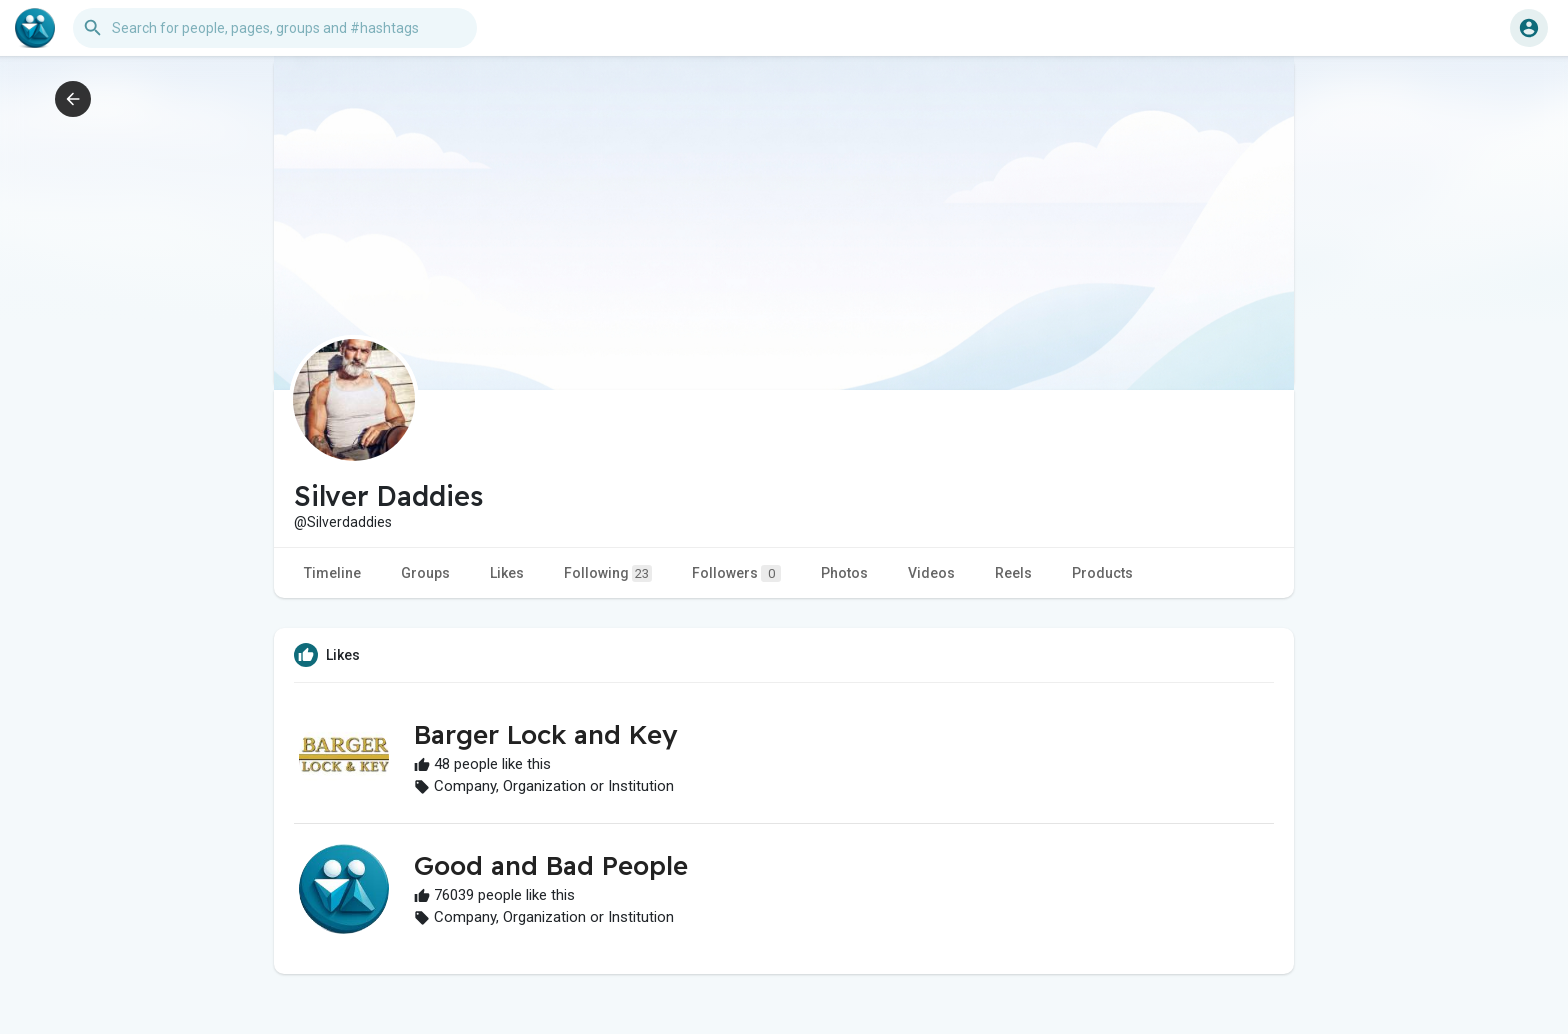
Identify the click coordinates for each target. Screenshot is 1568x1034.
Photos (844, 573)
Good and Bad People (551, 865)
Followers (736, 573)
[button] (275, 28)
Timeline (332, 573)
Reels (1013, 573)
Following (608, 573)
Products (1102, 573)
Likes (507, 573)
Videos (931, 573)
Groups (425, 573)
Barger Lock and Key (545, 734)
